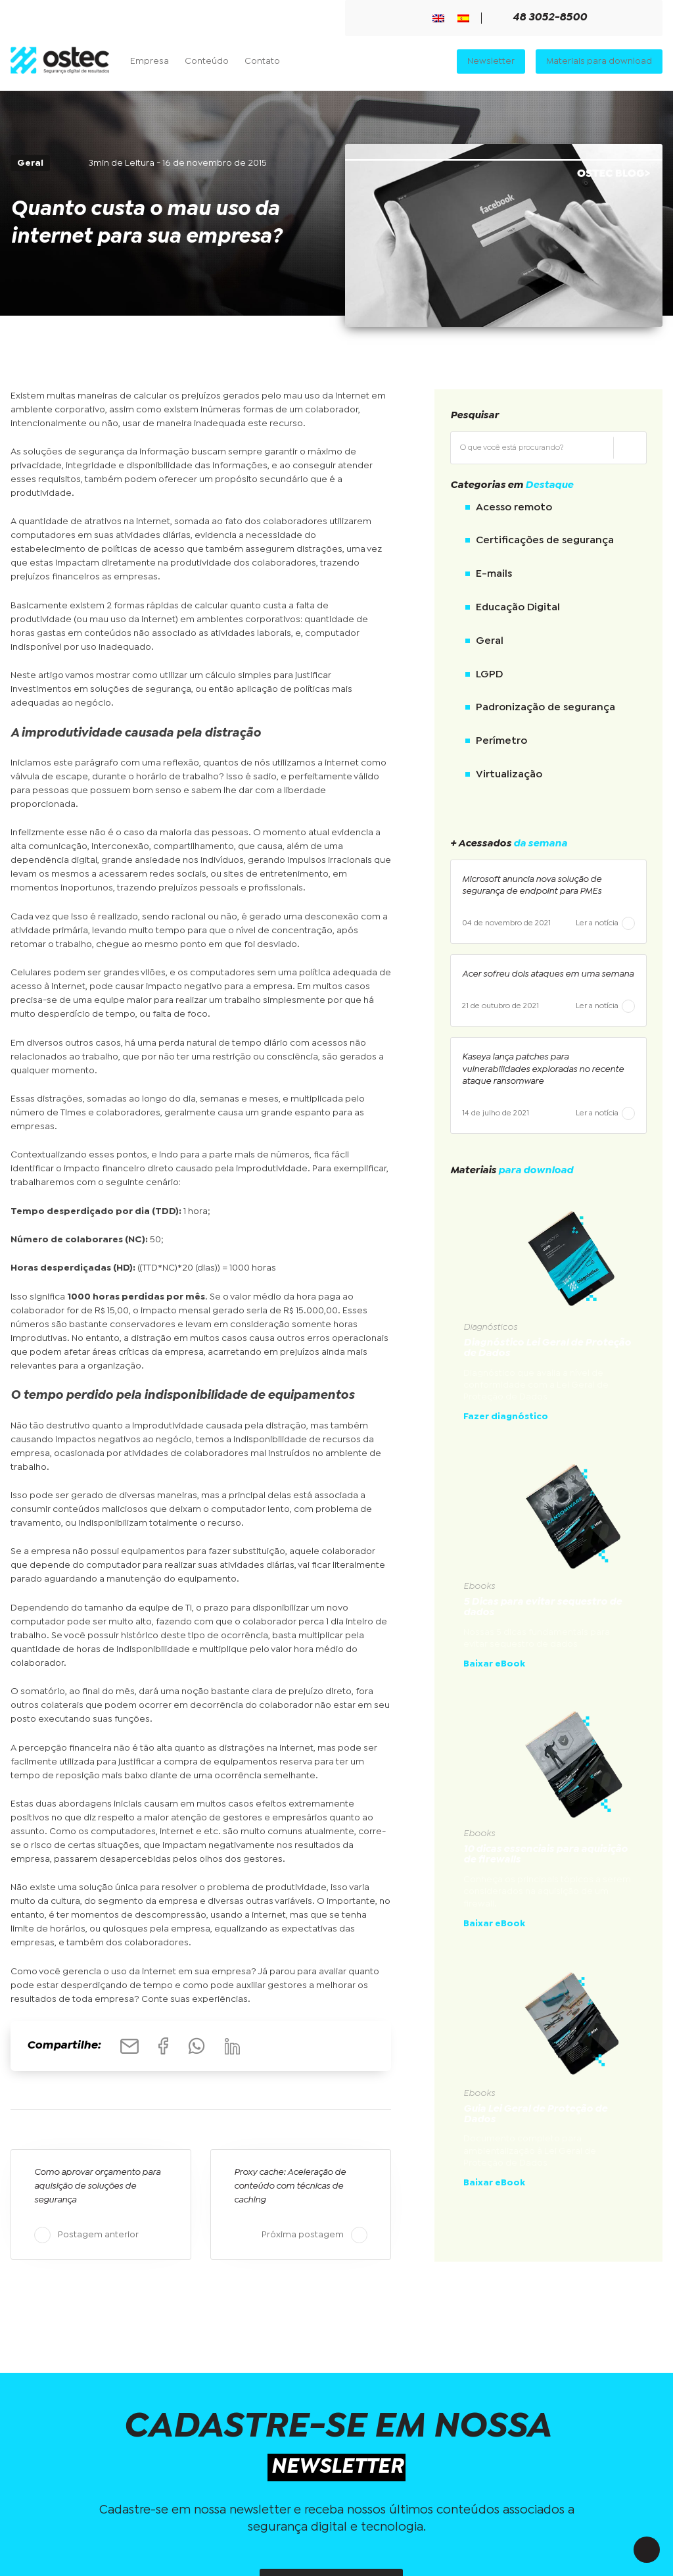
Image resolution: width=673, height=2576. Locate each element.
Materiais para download (599, 61)
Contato (262, 61)
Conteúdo (207, 61)
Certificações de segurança (545, 540)
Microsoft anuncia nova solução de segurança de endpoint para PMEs (531, 885)
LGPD (489, 674)
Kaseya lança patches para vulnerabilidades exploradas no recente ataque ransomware (543, 1068)
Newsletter (491, 61)
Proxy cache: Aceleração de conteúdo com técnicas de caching (290, 2186)
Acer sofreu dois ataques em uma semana (548, 974)
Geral (489, 641)
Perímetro (501, 741)
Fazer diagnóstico (505, 1417)
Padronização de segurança (545, 707)
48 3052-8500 (542, 18)
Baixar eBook (494, 1664)
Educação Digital (518, 607)
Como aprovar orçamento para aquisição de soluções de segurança (97, 2186)
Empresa (149, 61)
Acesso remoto (514, 507)
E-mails (494, 574)
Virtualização (509, 774)
